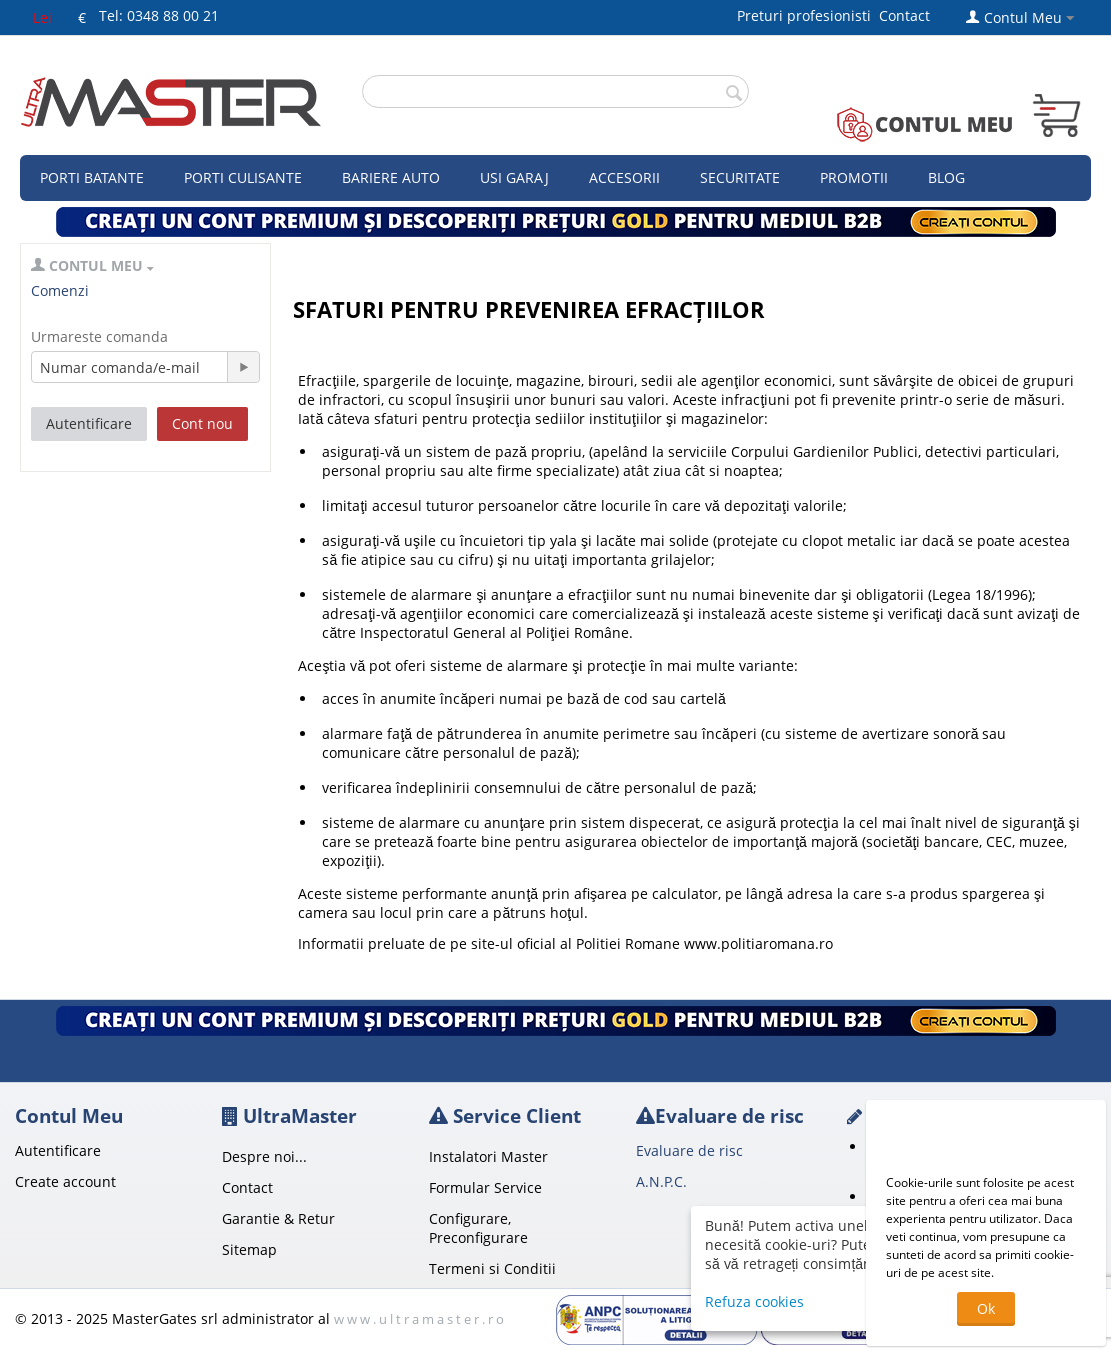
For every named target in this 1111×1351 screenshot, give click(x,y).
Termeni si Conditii (492, 1268)
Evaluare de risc (689, 1150)
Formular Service (485, 1187)
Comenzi (60, 290)
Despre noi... (264, 1156)
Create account (65, 1181)
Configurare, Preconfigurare (478, 1228)
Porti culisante (243, 177)
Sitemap (249, 1249)
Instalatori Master (488, 1156)
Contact (904, 15)
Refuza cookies (754, 1301)
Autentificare (89, 423)
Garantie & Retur (278, 1218)
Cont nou (202, 423)
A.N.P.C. (661, 1181)
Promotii (854, 177)
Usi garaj (514, 177)
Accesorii (624, 177)
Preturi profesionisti (808, 15)
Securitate (740, 177)
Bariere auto (391, 177)
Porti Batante (92, 177)
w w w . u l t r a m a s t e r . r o (419, 1319)
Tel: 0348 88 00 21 (159, 15)
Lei (42, 17)
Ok (986, 1308)
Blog (946, 177)
